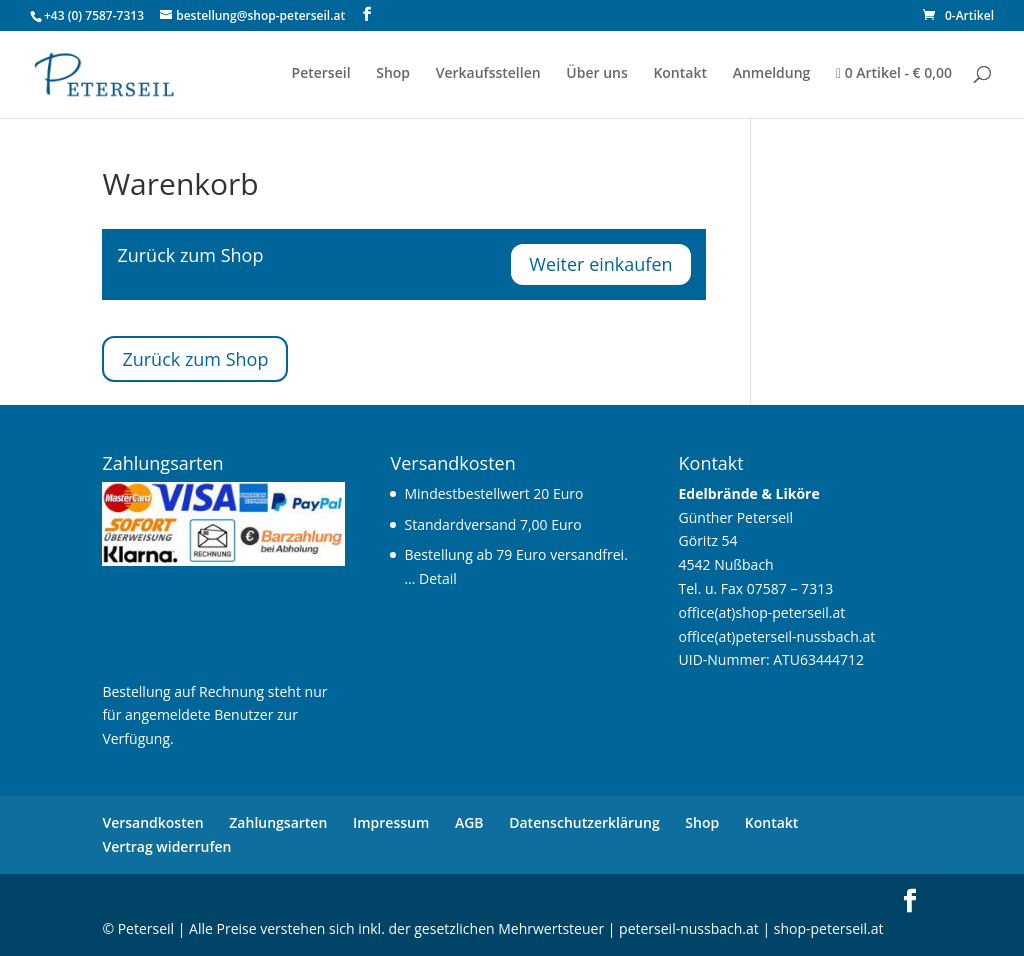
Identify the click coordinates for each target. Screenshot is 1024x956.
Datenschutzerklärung (584, 822)
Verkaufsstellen (488, 74)
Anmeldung (772, 74)
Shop (393, 74)
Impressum (391, 822)
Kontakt (680, 74)
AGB (469, 822)
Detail (438, 578)
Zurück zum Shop (195, 359)
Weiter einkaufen (600, 264)
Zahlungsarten (278, 822)
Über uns (596, 74)
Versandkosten (152, 822)
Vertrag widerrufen (166, 846)
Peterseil (321, 74)
